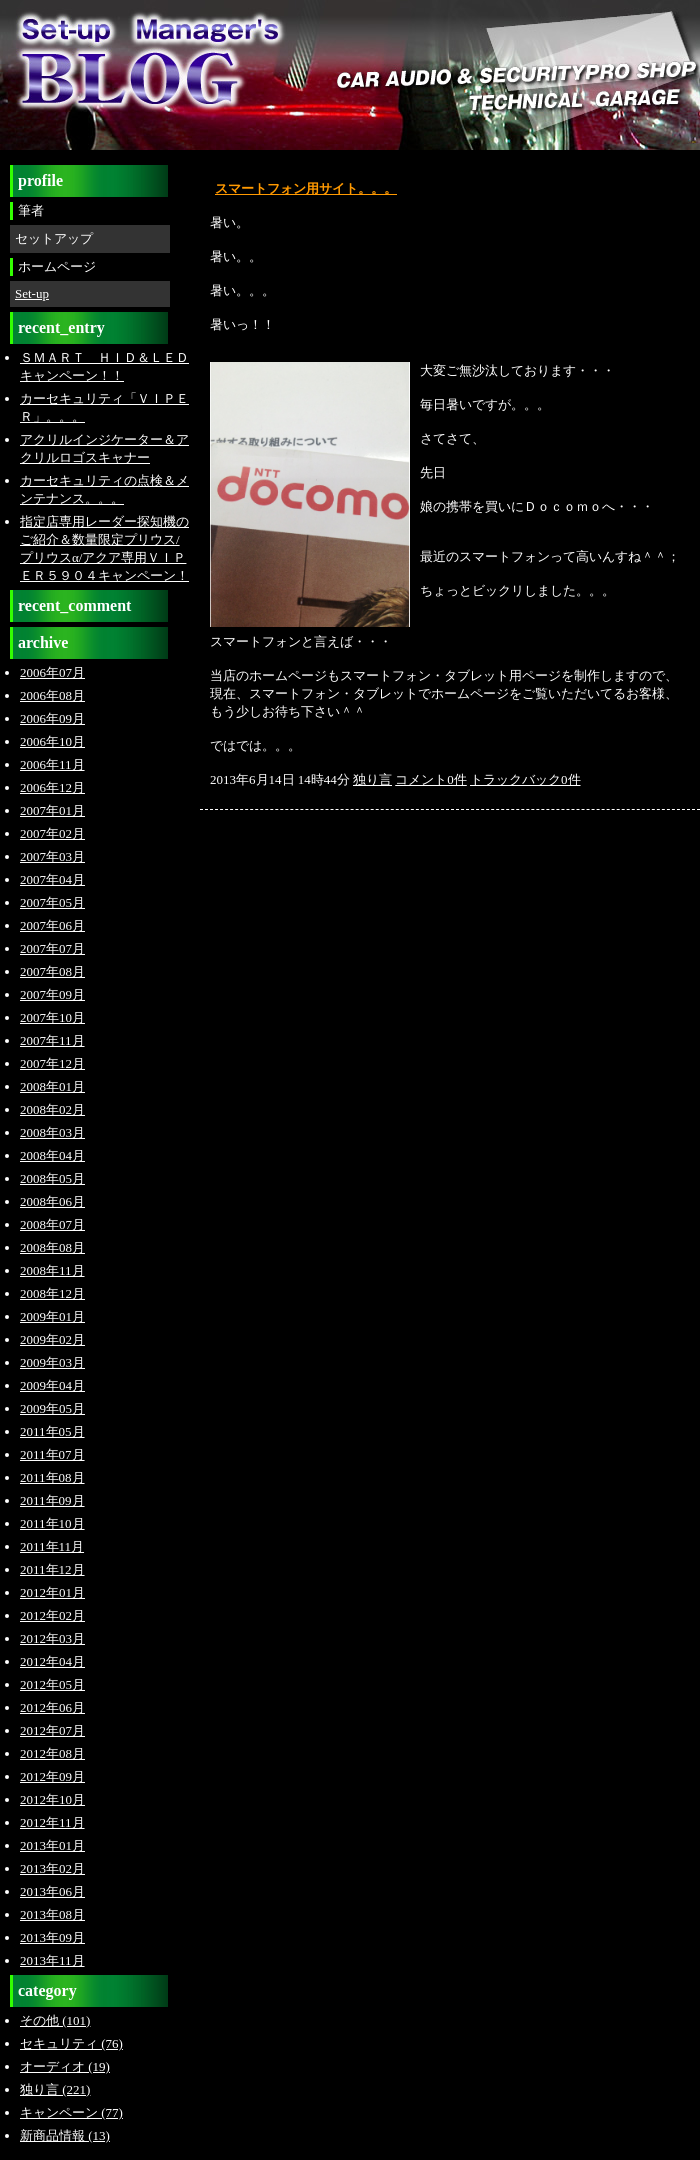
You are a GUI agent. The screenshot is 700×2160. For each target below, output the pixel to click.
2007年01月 (52, 810)
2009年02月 (52, 1339)
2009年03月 (52, 1362)
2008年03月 (52, 1132)
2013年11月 (52, 1960)
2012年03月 (52, 1638)
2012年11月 (52, 1822)
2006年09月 (52, 718)
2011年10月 (52, 1523)
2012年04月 (52, 1661)
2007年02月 (52, 833)
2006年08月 (52, 695)
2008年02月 (52, 1109)
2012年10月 (52, 1799)
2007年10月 (52, 1017)
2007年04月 (52, 879)
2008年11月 (52, 1270)
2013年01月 (52, 1845)
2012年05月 (52, 1684)
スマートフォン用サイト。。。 (306, 188)
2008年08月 (52, 1247)
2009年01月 (52, 1316)
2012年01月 (52, 1592)
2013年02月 (52, 1868)
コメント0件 (431, 779)
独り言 (372, 779)
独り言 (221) (55, 2089)
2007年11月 (52, 1040)
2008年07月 (52, 1224)
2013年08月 (52, 1914)
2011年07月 (52, 1454)
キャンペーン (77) (71, 2112)
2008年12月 (52, 1293)
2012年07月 (52, 1730)
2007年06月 (52, 925)
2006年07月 (52, 672)
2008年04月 (52, 1155)
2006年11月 (52, 764)
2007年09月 (52, 994)
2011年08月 (52, 1477)
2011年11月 (52, 1546)
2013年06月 (52, 1891)
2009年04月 (52, 1385)
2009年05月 (52, 1408)
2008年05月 (52, 1178)
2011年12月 (52, 1569)
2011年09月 (52, 1500)
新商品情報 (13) (65, 2135)
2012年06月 (52, 1707)
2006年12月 (52, 787)
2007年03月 (52, 856)
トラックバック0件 (525, 779)
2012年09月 (52, 1776)
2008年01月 (52, 1086)
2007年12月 (52, 1063)
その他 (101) (55, 2020)
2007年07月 (52, 948)
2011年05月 (52, 1431)
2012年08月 (52, 1753)
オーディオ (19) (65, 2066)
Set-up (32, 293)
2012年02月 (52, 1615)
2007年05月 (52, 902)
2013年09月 (52, 1937)
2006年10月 (52, 741)
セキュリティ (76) (71, 2043)
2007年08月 (52, 971)
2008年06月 (52, 1201)
